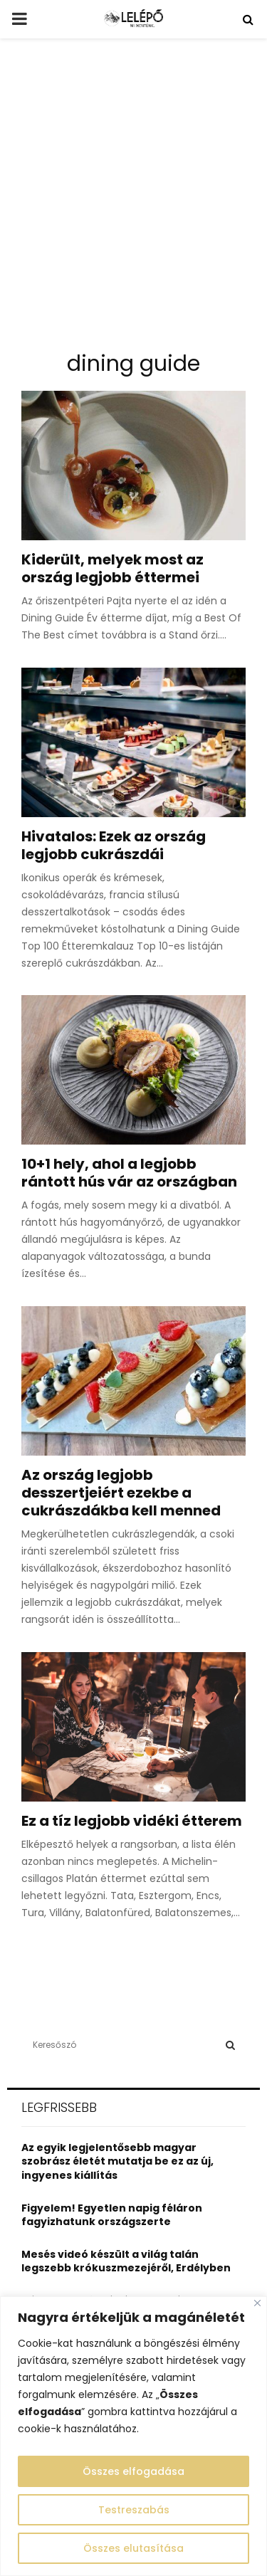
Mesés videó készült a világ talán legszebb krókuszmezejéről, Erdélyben (126, 2261)
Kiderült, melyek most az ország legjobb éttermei (112, 568)
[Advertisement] (133, 200)
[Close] (257, 2303)
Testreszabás (133, 2510)
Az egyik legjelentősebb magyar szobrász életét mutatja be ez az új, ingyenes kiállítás (117, 2161)
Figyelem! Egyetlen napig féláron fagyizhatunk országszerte (111, 2215)
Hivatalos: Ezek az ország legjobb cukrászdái (113, 845)
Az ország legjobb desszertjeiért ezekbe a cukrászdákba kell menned (121, 1492)
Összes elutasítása (133, 2548)
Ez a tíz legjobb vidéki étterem (131, 1821)
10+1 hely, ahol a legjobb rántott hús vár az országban (129, 1173)
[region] (133, 2436)
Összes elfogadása (133, 2471)
